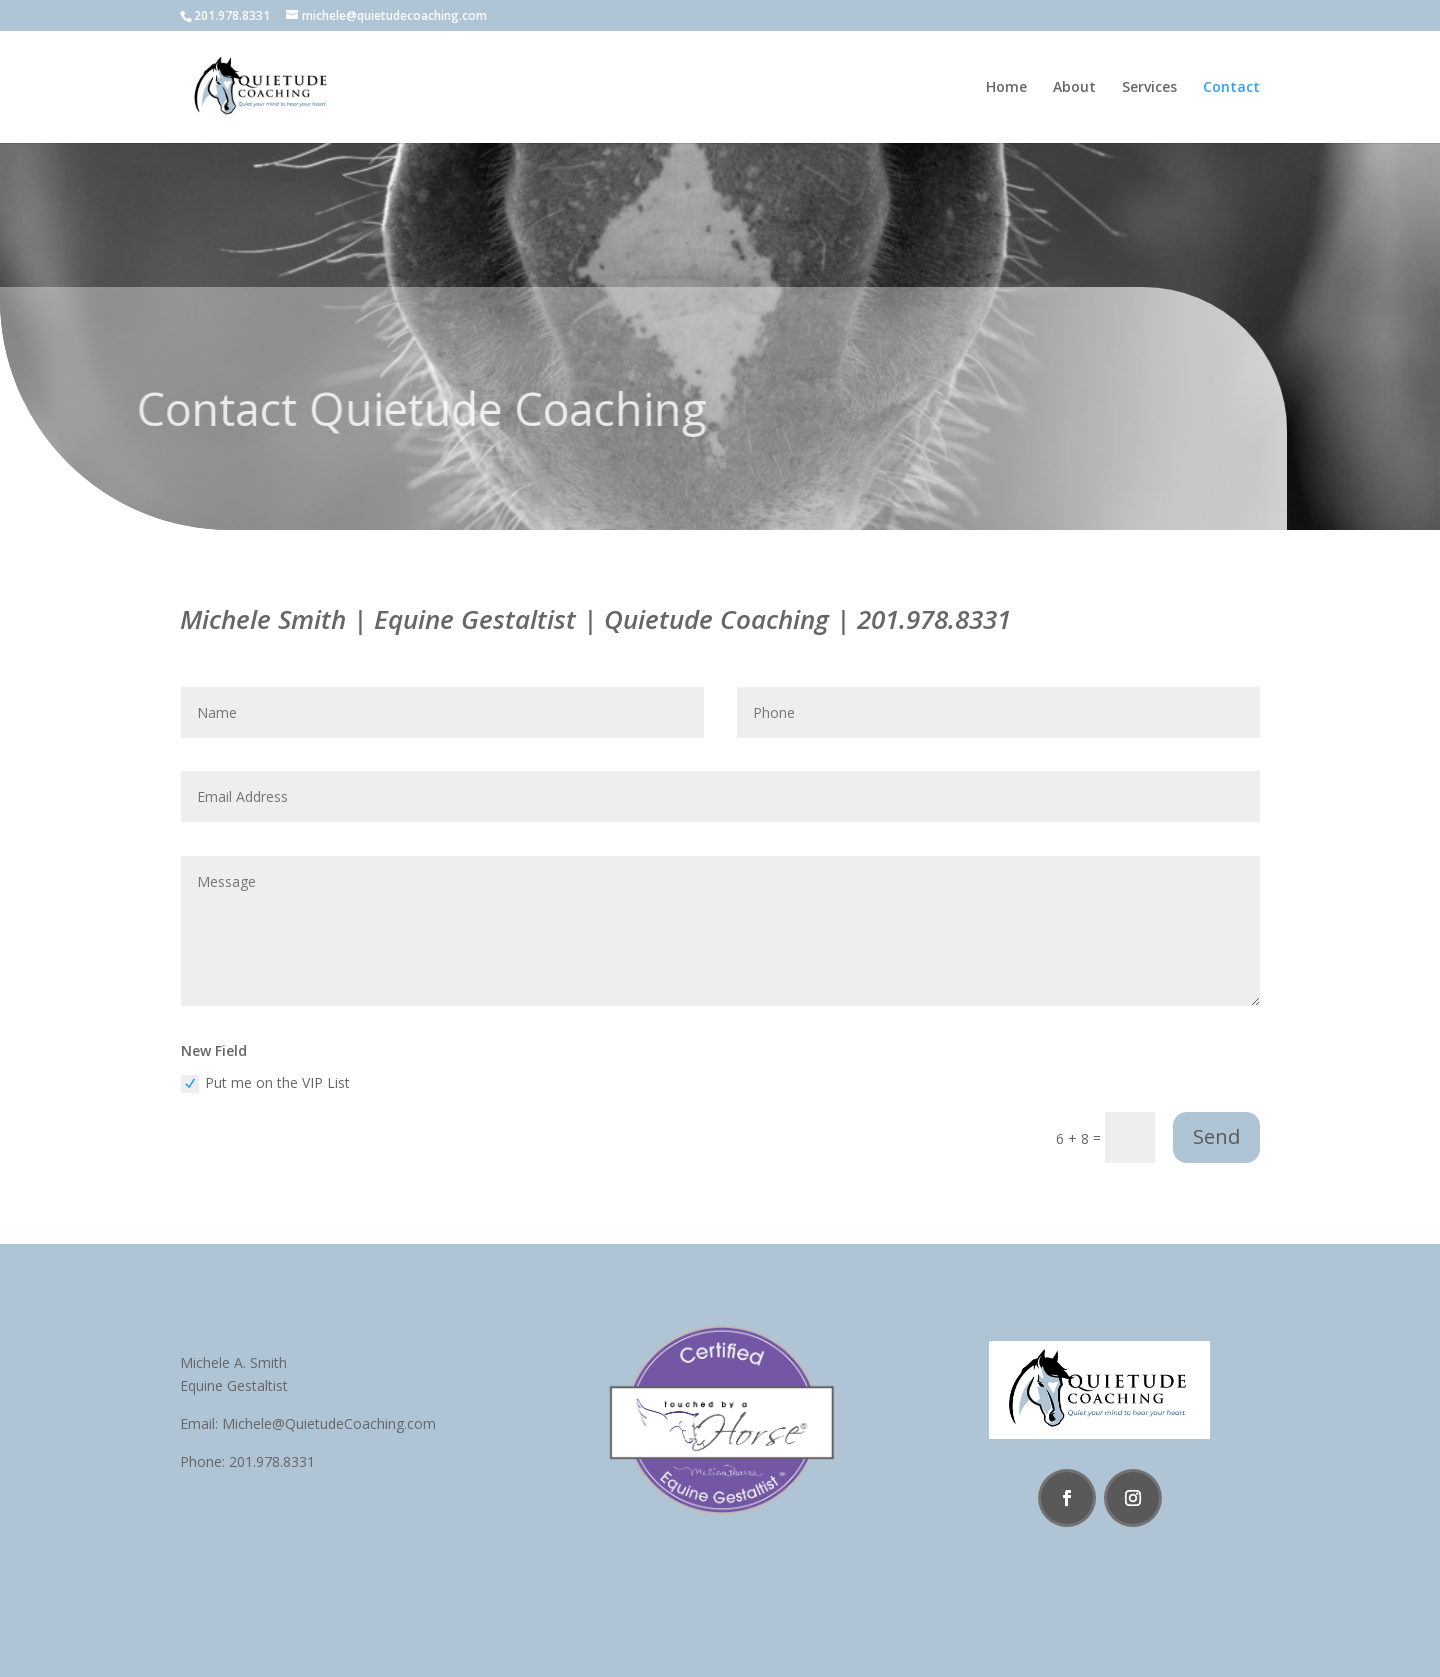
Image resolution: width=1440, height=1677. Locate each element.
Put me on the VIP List (265, 1083)
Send (1216, 1136)
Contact (1231, 88)
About (1074, 88)
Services (1149, 88)
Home (1006, 88)
